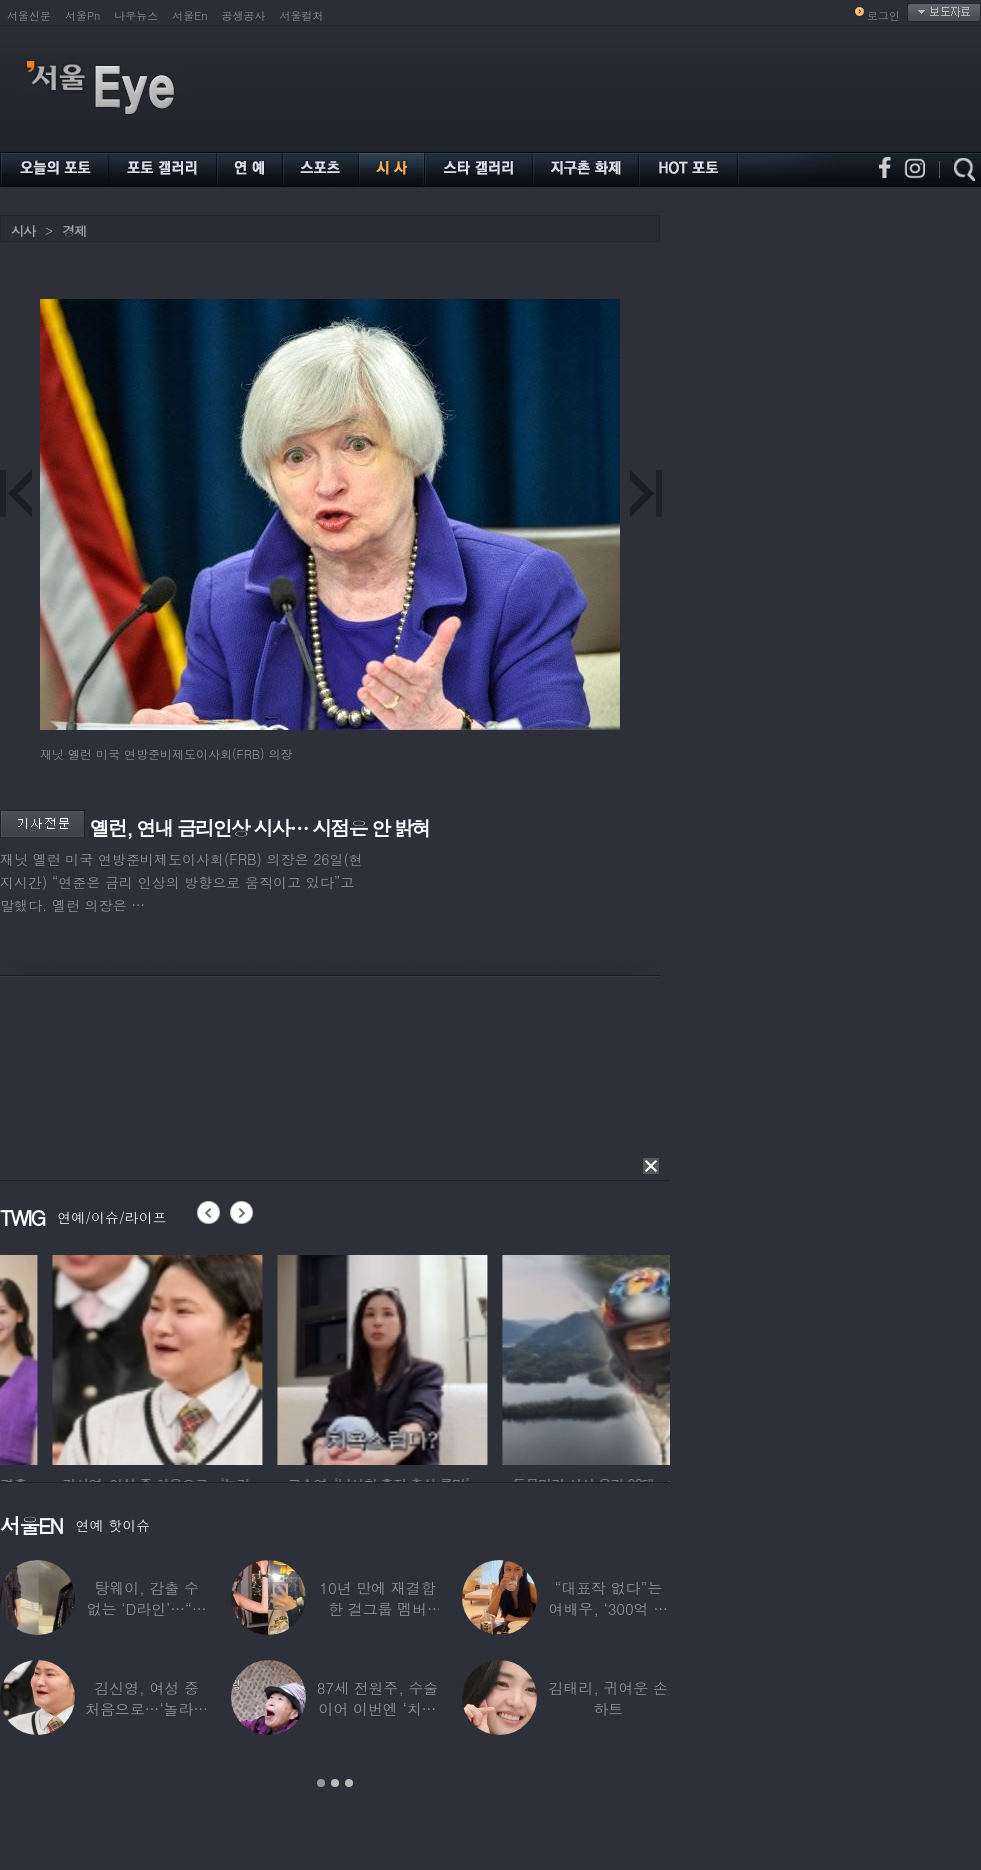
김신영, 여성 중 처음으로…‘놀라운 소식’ (146, 1708)
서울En (189, 15)
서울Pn (82, 15)
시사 (23, 230)
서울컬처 (302, 15)
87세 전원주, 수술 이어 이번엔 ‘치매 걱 (378, 1708)
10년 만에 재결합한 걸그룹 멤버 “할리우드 (377, 1608)
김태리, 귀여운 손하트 (608, 1698)
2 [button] (335, 1783)
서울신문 (29, 15)
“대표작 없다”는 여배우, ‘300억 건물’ (608, 1608)
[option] (105, 1357)
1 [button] (321, 1783)
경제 (74, 230)
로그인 (883, 15)
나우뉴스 (136, 15)
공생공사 (244, 15)
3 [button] (349, 1783)
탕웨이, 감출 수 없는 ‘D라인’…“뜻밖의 (147, 1608)
